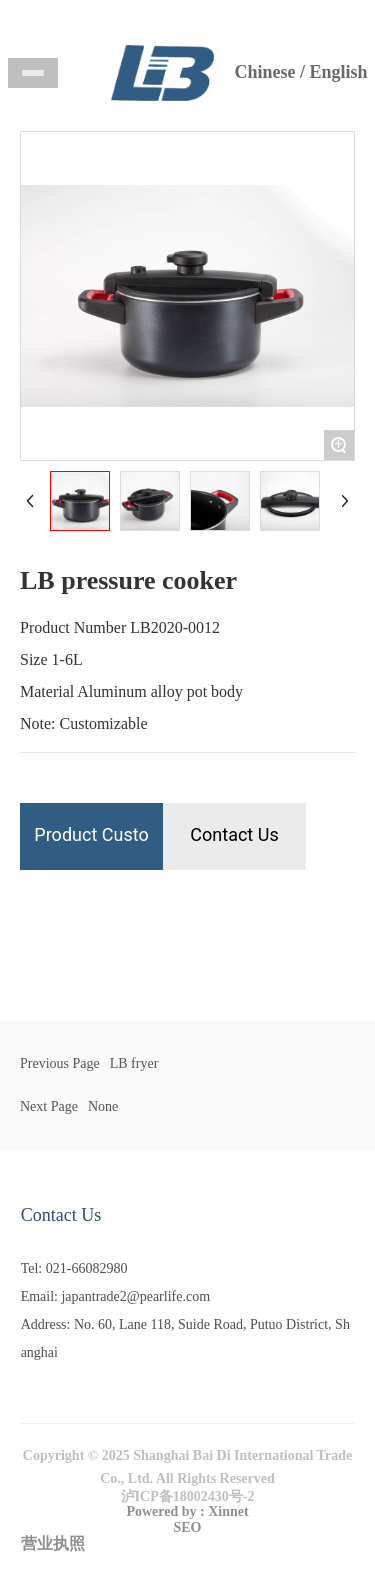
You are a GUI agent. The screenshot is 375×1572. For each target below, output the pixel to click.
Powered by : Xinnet (187, 1511)
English (338, 72)
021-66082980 (87, 1268)
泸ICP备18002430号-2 (188, 1496)
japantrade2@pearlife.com (135, 1296)
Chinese (264, 72)
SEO (187, 1527)
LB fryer (134, 1063)
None (103, 1106)
